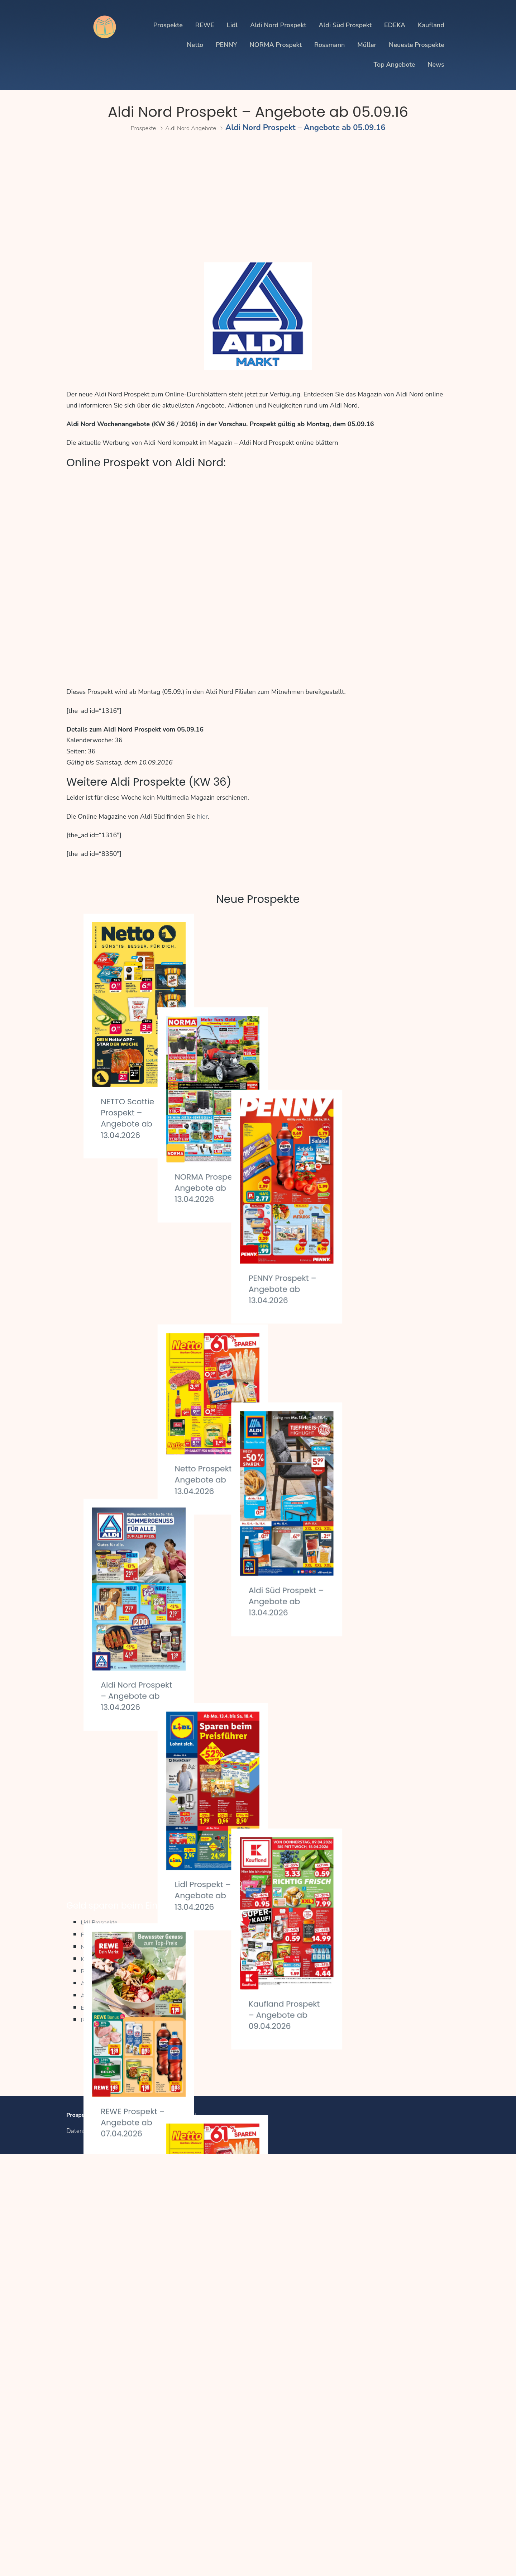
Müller (366, 45)
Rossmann (329, 45)
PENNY (226, 45)
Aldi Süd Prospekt (345, 25)
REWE (204, 25)
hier (202, 816)
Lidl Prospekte (103, 1944)
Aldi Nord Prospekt (278, 25)
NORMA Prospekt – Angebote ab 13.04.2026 (250, 1099)
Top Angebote (394, 64)
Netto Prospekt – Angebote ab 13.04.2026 (255, 1303)
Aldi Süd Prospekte (111, 2018)
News (435, 64)
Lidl (232, 25)
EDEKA (394, 25)
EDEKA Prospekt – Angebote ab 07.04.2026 (136, 1815)
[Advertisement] (258, 200)
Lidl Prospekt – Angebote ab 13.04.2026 (253, 1539)
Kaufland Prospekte (112, 1981)
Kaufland (431, 25)
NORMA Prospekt (275, 45)
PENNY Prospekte (109, 1957)
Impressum (120, 2154)
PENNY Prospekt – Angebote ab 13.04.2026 (374, 1112)
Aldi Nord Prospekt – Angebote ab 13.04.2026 (131, 1369)
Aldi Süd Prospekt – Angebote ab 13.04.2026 (369, 1360)
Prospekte (168, 25)
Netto (195, 45)
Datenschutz (83, 2154)
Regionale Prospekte (114, 2042)
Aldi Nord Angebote (195, 127)
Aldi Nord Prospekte (113, 2005)
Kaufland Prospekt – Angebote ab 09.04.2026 (369, 1601)
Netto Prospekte (107, 1969)
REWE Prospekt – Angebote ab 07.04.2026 (138, 1617)
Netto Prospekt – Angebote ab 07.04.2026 (255, 1738)
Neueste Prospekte (416, 45)
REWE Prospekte (108, 1993)
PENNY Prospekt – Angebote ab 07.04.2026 (374, 1848)
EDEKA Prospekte (109, 2030)
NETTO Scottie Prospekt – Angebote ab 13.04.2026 (132, 1118)
